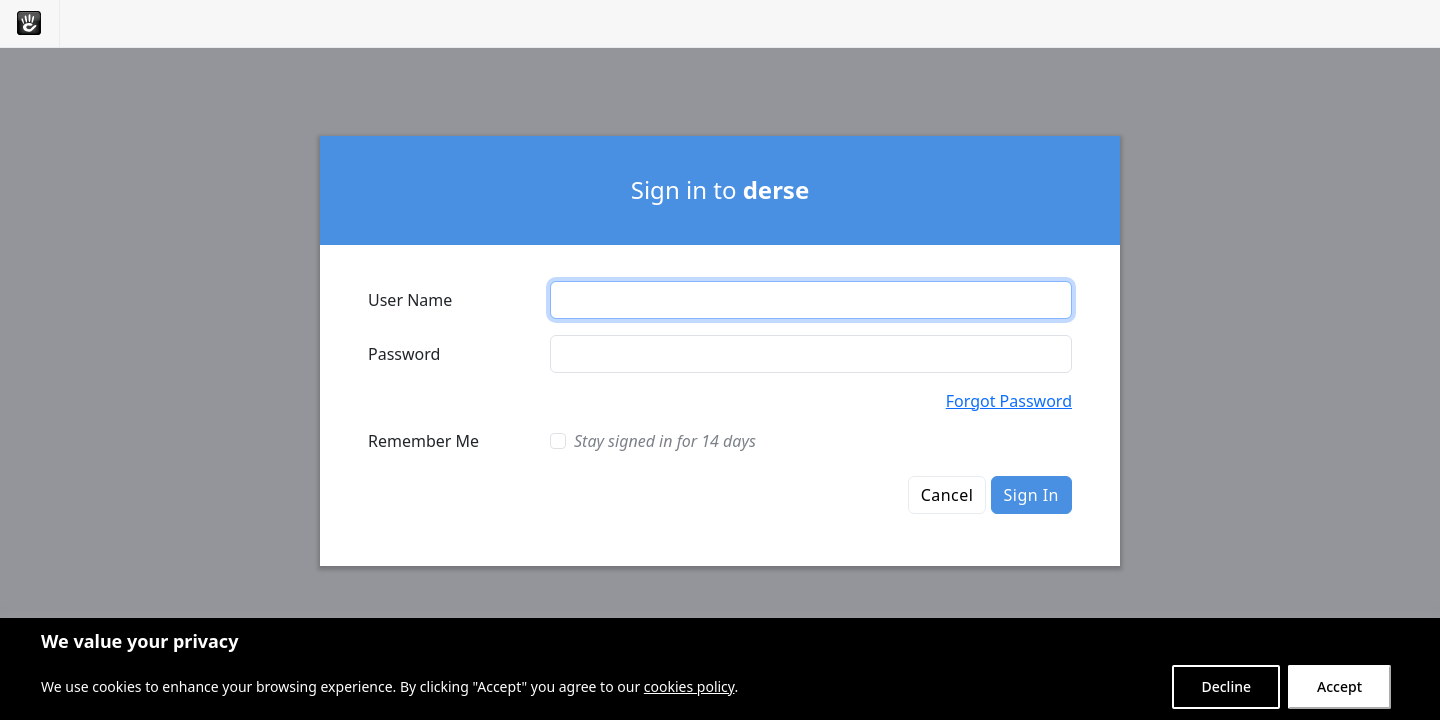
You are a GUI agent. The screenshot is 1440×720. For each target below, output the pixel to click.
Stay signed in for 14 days (665, 441)
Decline (1226, 686)
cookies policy (689, 686)
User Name (410, 300)
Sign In (1031, 495)
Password (404, 354)
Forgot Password (1009, 401)
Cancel (947, 495)
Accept (1339, 686)
